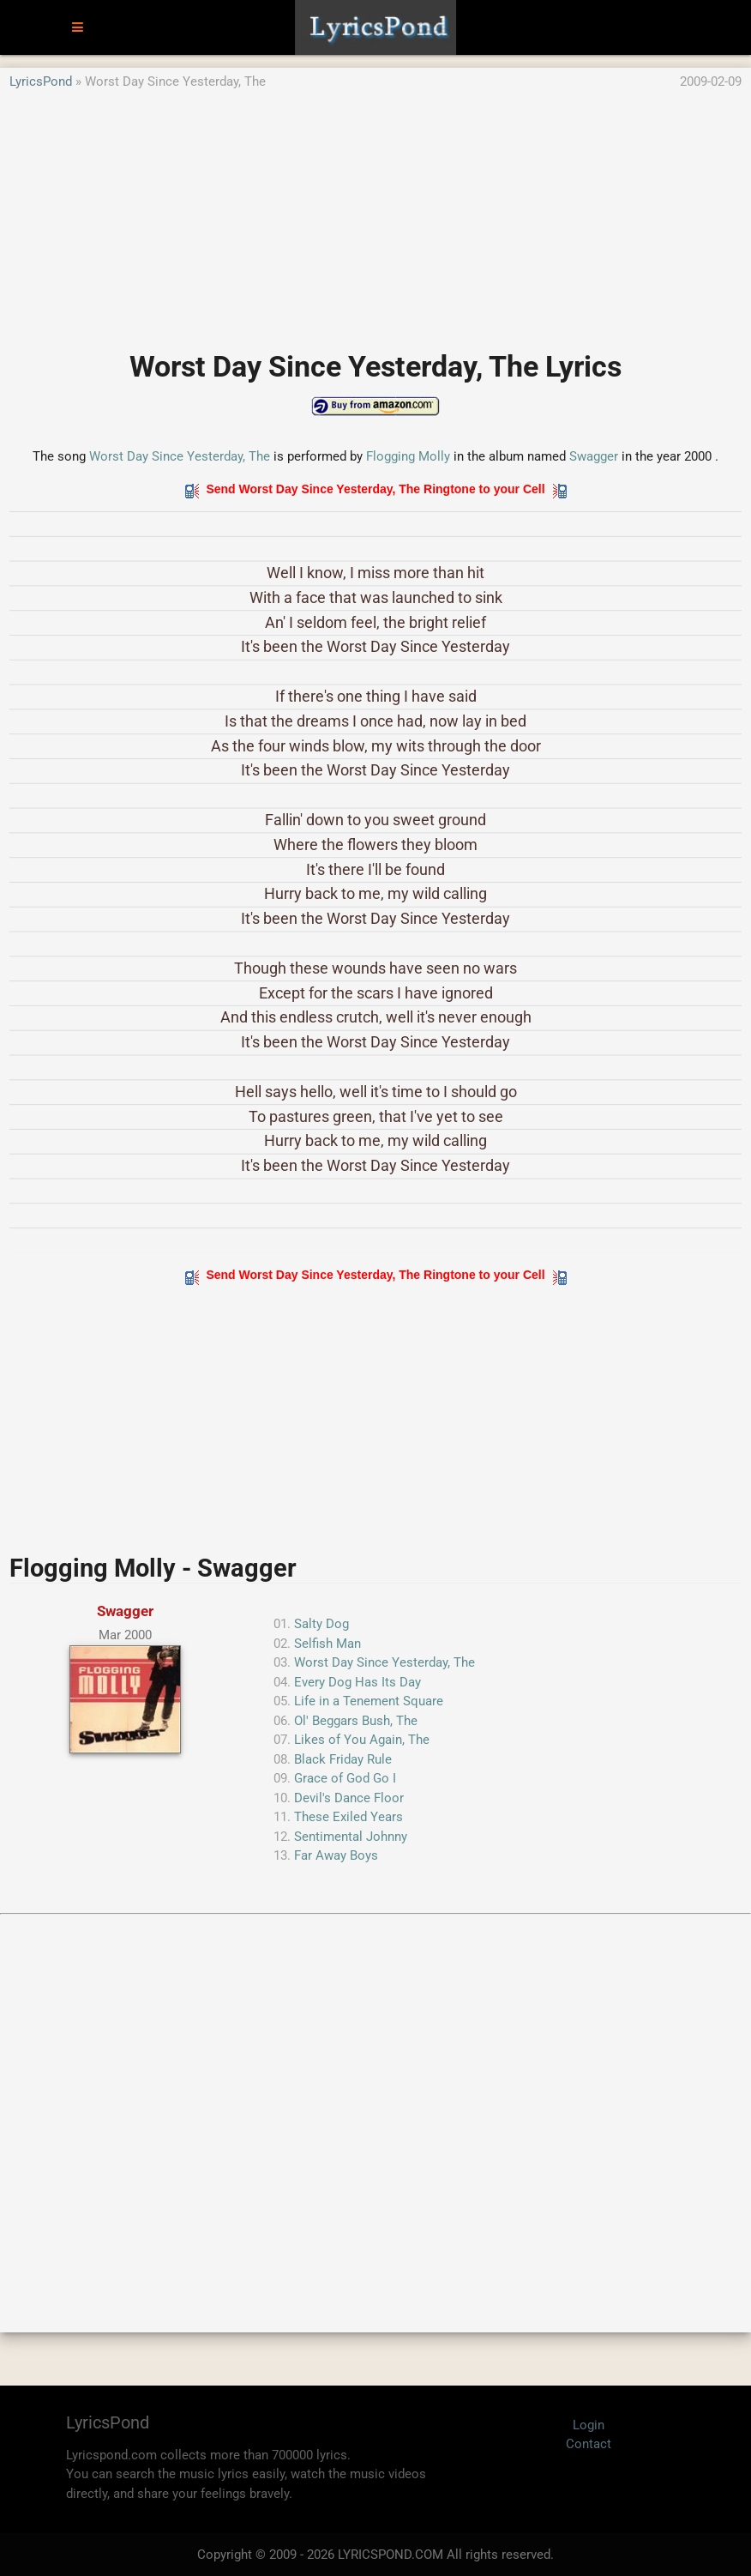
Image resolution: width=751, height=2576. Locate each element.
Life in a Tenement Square (368, 1701)
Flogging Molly (408, 456)
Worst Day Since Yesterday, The (179, 456)
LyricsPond (40, 81)
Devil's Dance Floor (349, 1798)
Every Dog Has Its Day (357, 1682)
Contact (588, 2444)
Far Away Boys (336, 1855)
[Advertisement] (375, 212)
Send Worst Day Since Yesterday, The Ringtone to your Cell (376, 489)
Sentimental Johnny (350, 1836)
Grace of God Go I (345, 1778)
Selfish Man (327, 1643)
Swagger (593, 456)
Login (588, 2425)
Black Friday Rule (343, 1759)
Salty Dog (321, 1624)
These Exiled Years (348, 1817)
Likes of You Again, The (362, 1739)
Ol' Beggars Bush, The (356, 1720)
